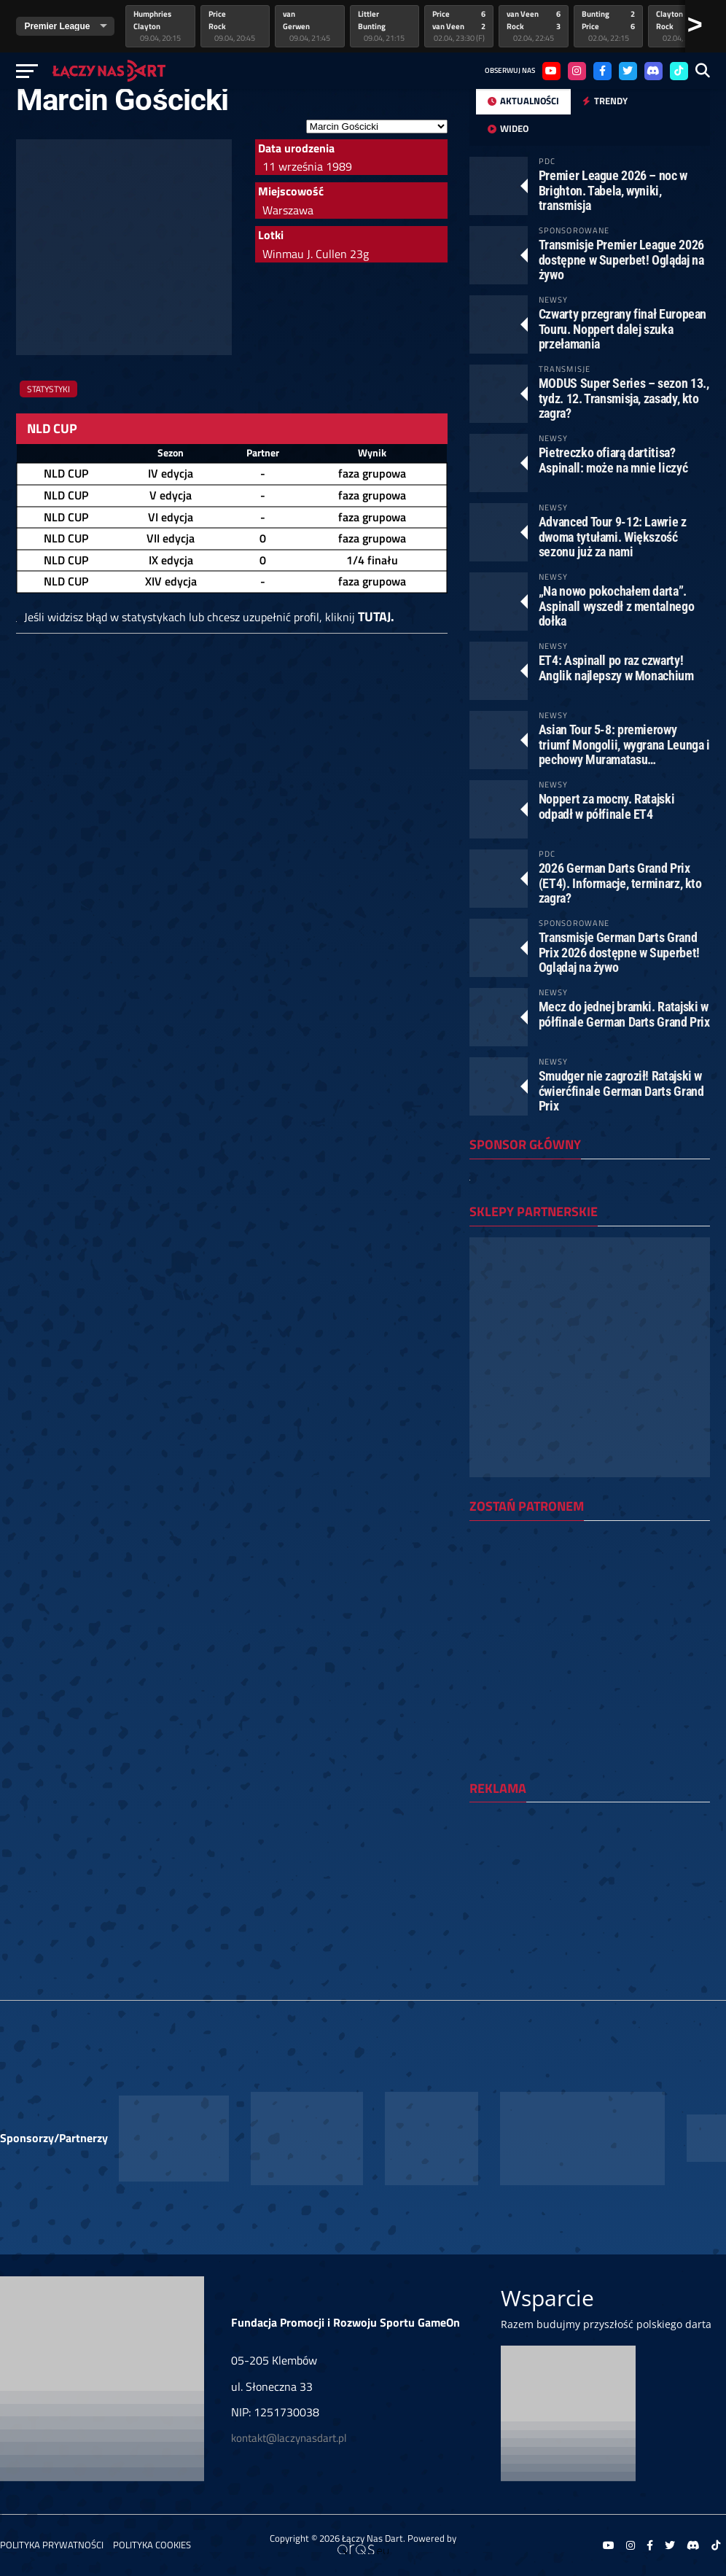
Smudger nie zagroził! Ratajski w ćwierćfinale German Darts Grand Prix (621, 1090)
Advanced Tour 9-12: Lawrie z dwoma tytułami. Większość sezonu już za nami (613, 536)
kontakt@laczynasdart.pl (288, 2437)
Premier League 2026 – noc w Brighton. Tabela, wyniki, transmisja (613, 190)
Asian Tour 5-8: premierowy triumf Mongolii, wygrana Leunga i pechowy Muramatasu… (624, 744)
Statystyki (48, 389)
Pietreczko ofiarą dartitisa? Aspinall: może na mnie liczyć (613, 460)
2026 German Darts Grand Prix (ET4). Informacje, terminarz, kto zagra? (620, 882)
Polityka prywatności (52, 2544)
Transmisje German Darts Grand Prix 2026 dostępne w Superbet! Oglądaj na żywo (619, 952)
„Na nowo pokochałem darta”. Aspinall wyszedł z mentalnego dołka (616, 605)
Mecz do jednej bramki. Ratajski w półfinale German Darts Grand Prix (624, 1014)
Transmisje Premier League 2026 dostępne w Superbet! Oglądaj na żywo (621, 259)
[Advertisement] (589, 1904)
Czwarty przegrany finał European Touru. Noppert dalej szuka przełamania (622, 328)
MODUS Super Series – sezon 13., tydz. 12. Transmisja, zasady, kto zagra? (624, 397)
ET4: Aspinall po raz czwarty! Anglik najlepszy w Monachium (616, 667)
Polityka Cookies (152, 2544)
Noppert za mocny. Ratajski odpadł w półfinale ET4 (606, 806)
